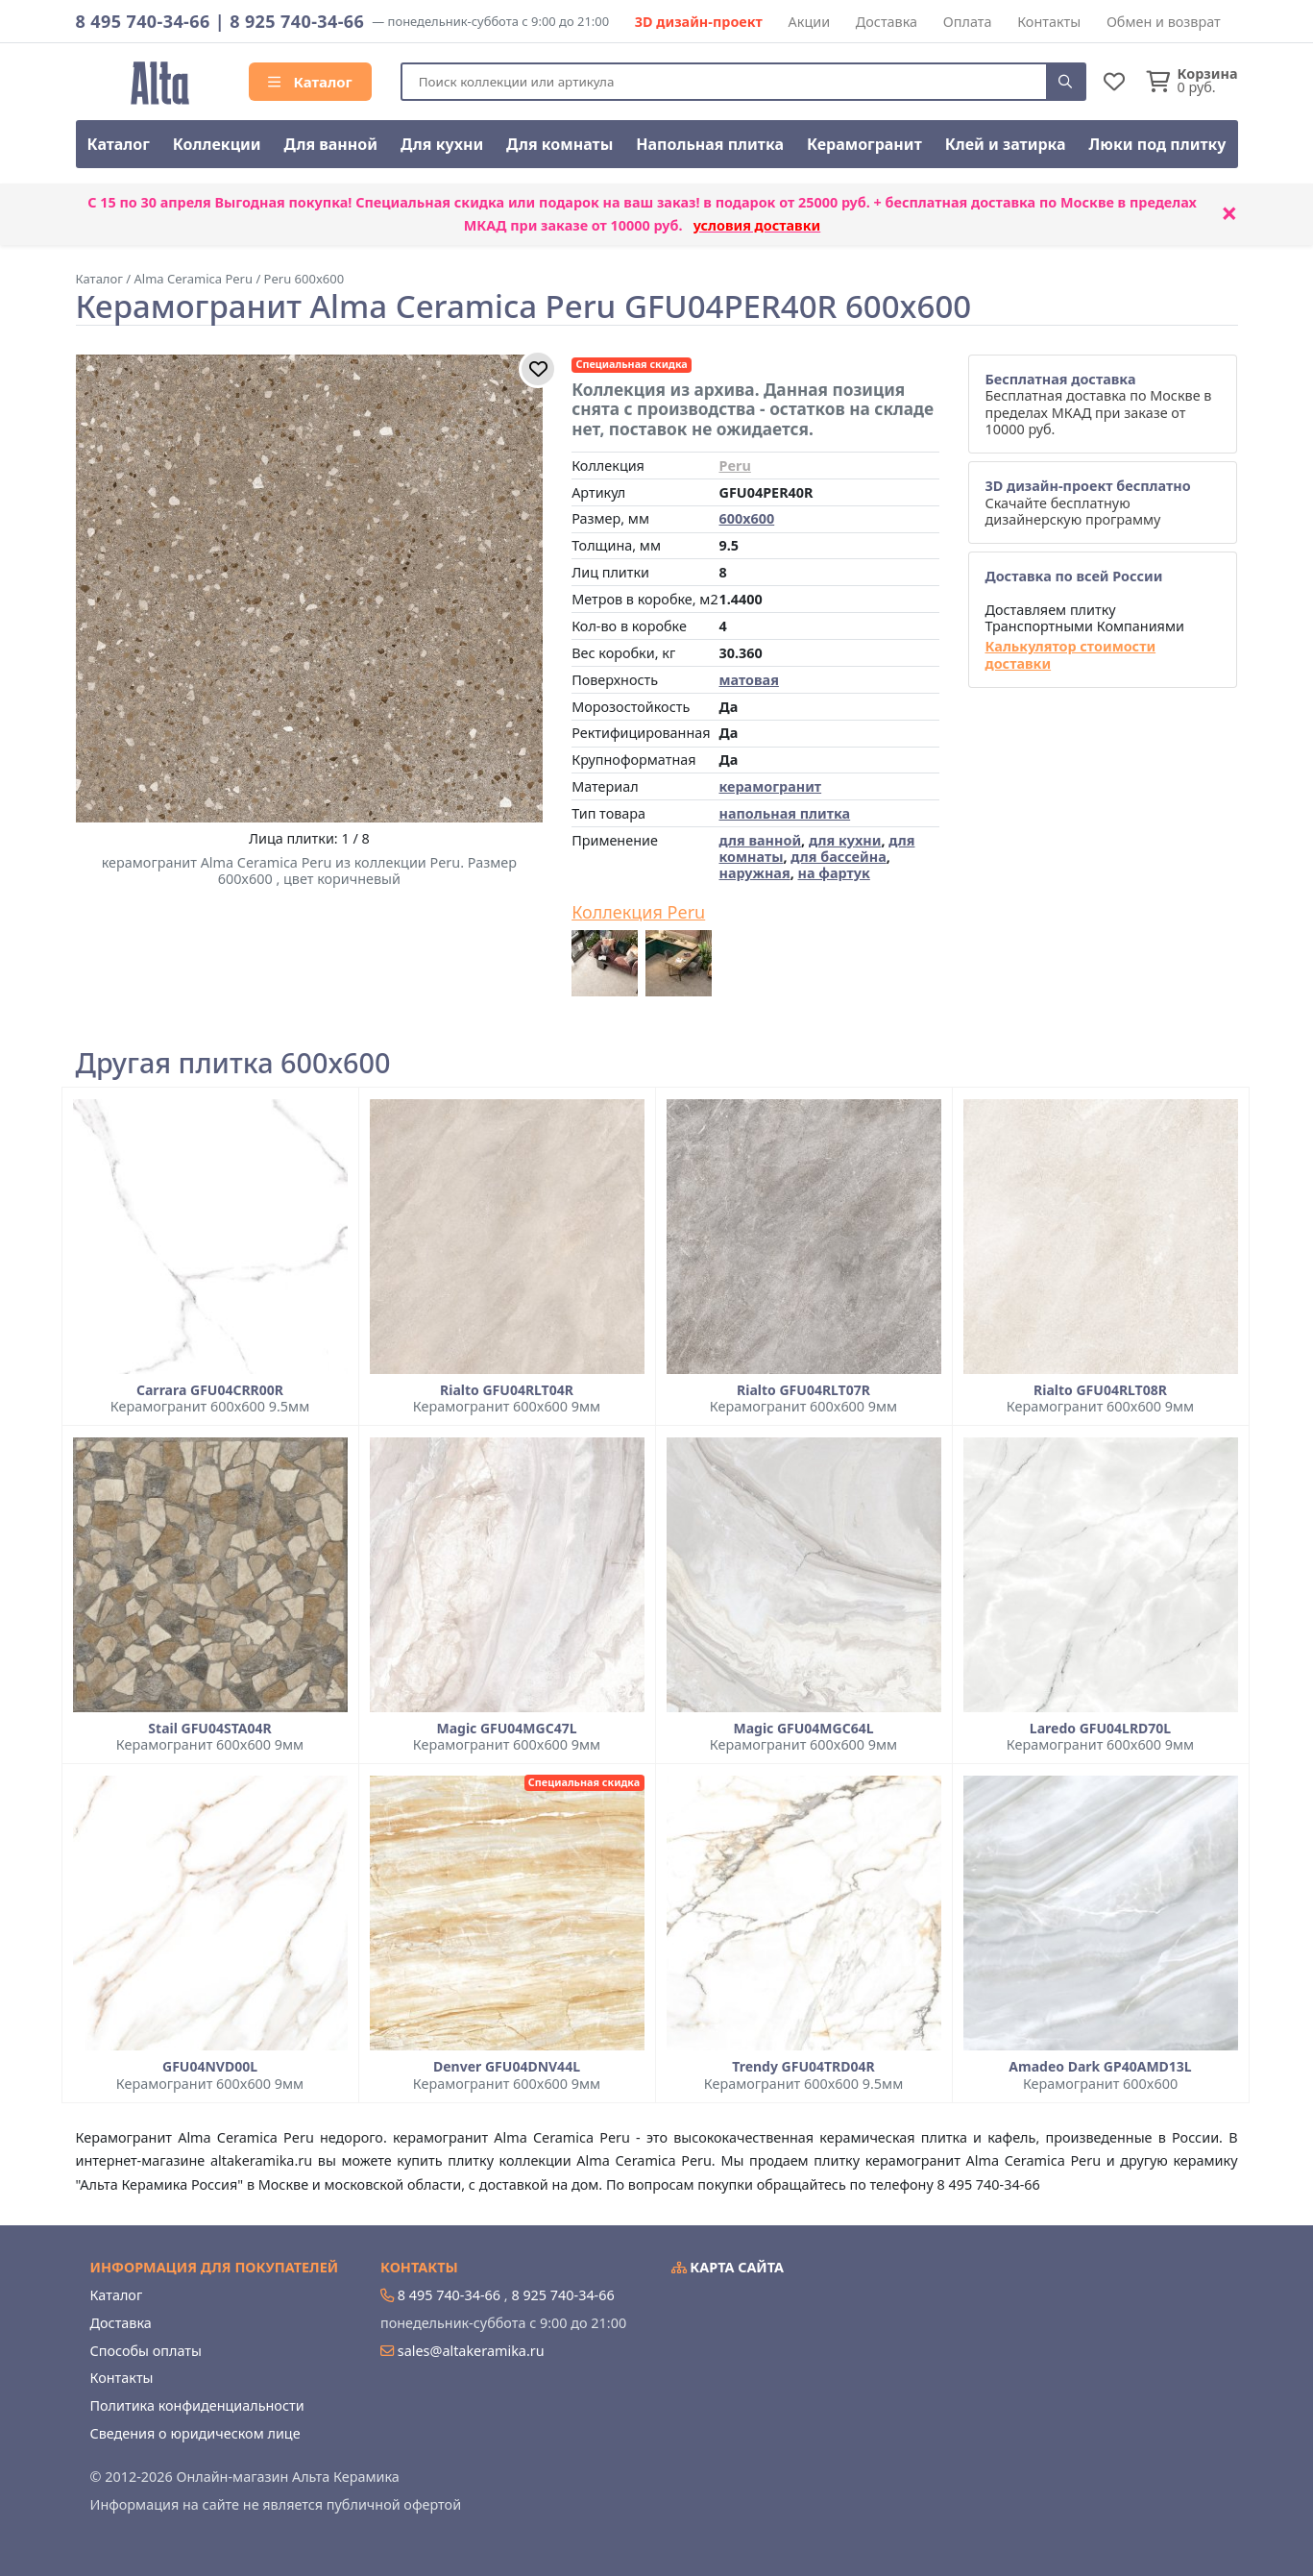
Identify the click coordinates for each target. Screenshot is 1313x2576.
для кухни (845, 840)
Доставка (886, 21)
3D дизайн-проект (699, 21)
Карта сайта (728, 2267)
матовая (748, 680)
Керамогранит (864, 144)
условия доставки (757, 225)
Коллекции (217, 144)
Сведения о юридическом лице (195, 2433)
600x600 (746, 518)
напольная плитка (784, 813)
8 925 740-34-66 (297, 21)
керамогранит (769, 786)
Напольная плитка (710, 144)
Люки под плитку (1158, 144)
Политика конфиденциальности (197, 2405)
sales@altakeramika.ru (471, 2351)
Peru (734, 465)
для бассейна (838, 856)
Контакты (1049, 21)
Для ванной (331, 144)
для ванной (759, 840)
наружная (754, 873)
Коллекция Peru (638, 912)
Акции (810, 21)
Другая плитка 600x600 (233, 1063)
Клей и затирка (1005, 144)
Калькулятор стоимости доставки (1070, 655)
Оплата (967, 21)
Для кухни (442, 144)
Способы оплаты (146, 2351)
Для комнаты (559, 144)
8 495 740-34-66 (143, 21)
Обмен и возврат (1163, 21)
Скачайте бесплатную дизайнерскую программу (1087, 502)
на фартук (833, 873)
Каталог (310, 81)
